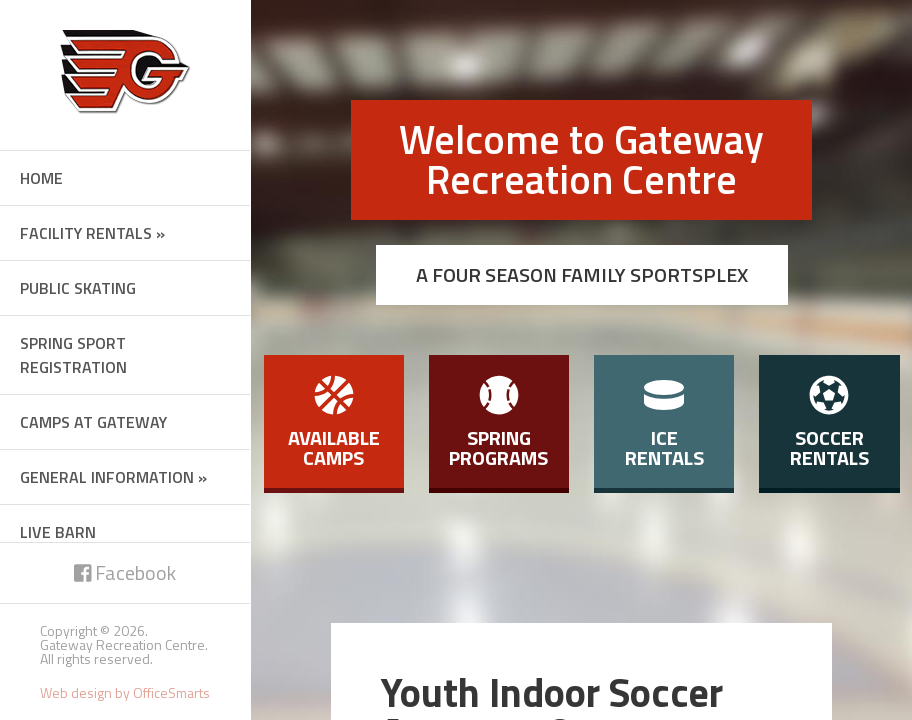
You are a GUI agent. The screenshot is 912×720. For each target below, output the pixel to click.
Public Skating (78, 288)
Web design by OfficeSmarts (125, 692)
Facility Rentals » (92, 233)
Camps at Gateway (93, 422)
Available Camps (334, 424)
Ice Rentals (664, 424)
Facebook (125, 572)
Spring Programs (498, 424)
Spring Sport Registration (73, 355)
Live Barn (58, 532)
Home (41, 178)
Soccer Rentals (829, 424)
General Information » (113, 477)
